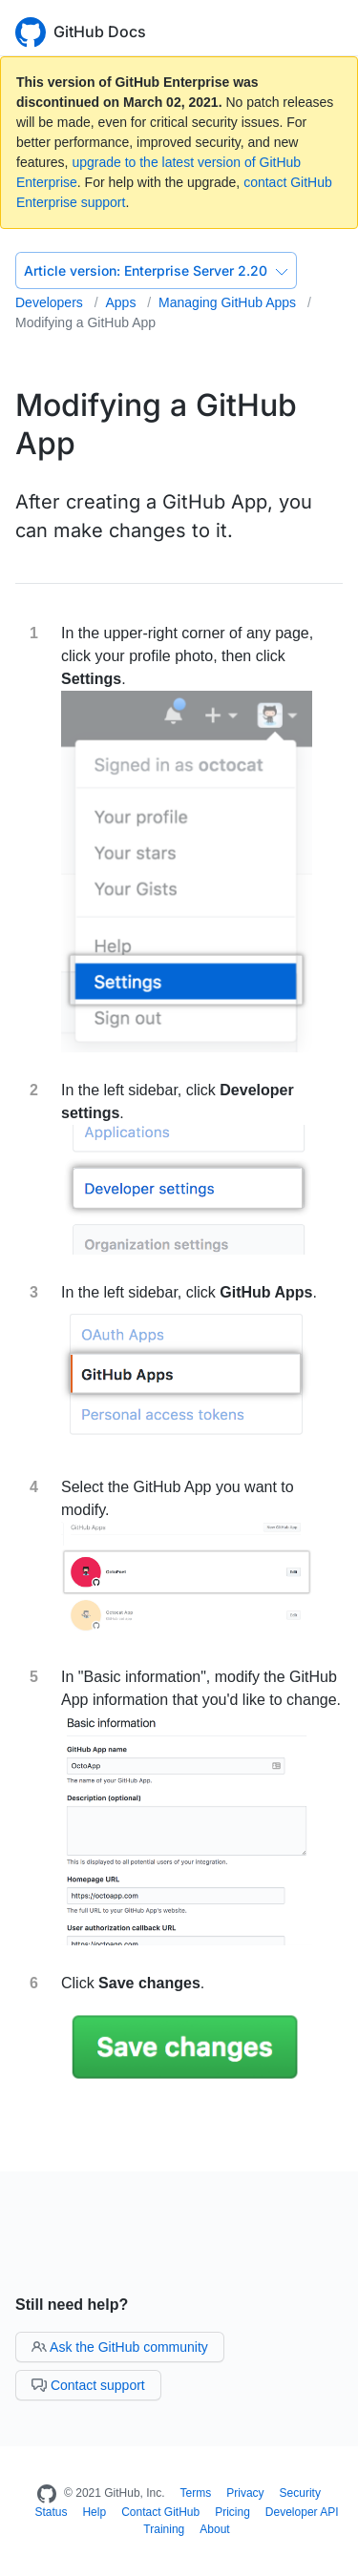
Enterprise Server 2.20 (156, 270)
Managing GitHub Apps (229, 302)
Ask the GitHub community (120, 2347)
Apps (122, 302)
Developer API (302, 2512)
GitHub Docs (99, 31)
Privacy (244, 2493)
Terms (196, 2493)
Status (50, 2512)
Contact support (88, 2385)
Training (163, 2529)
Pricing (232, 2512)
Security (300, 2493)
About (214, 2529)
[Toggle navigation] (334, 30)
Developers (51, 302)
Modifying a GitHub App (85, 322)
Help (94, 2512)
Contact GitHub (160, 2512)
